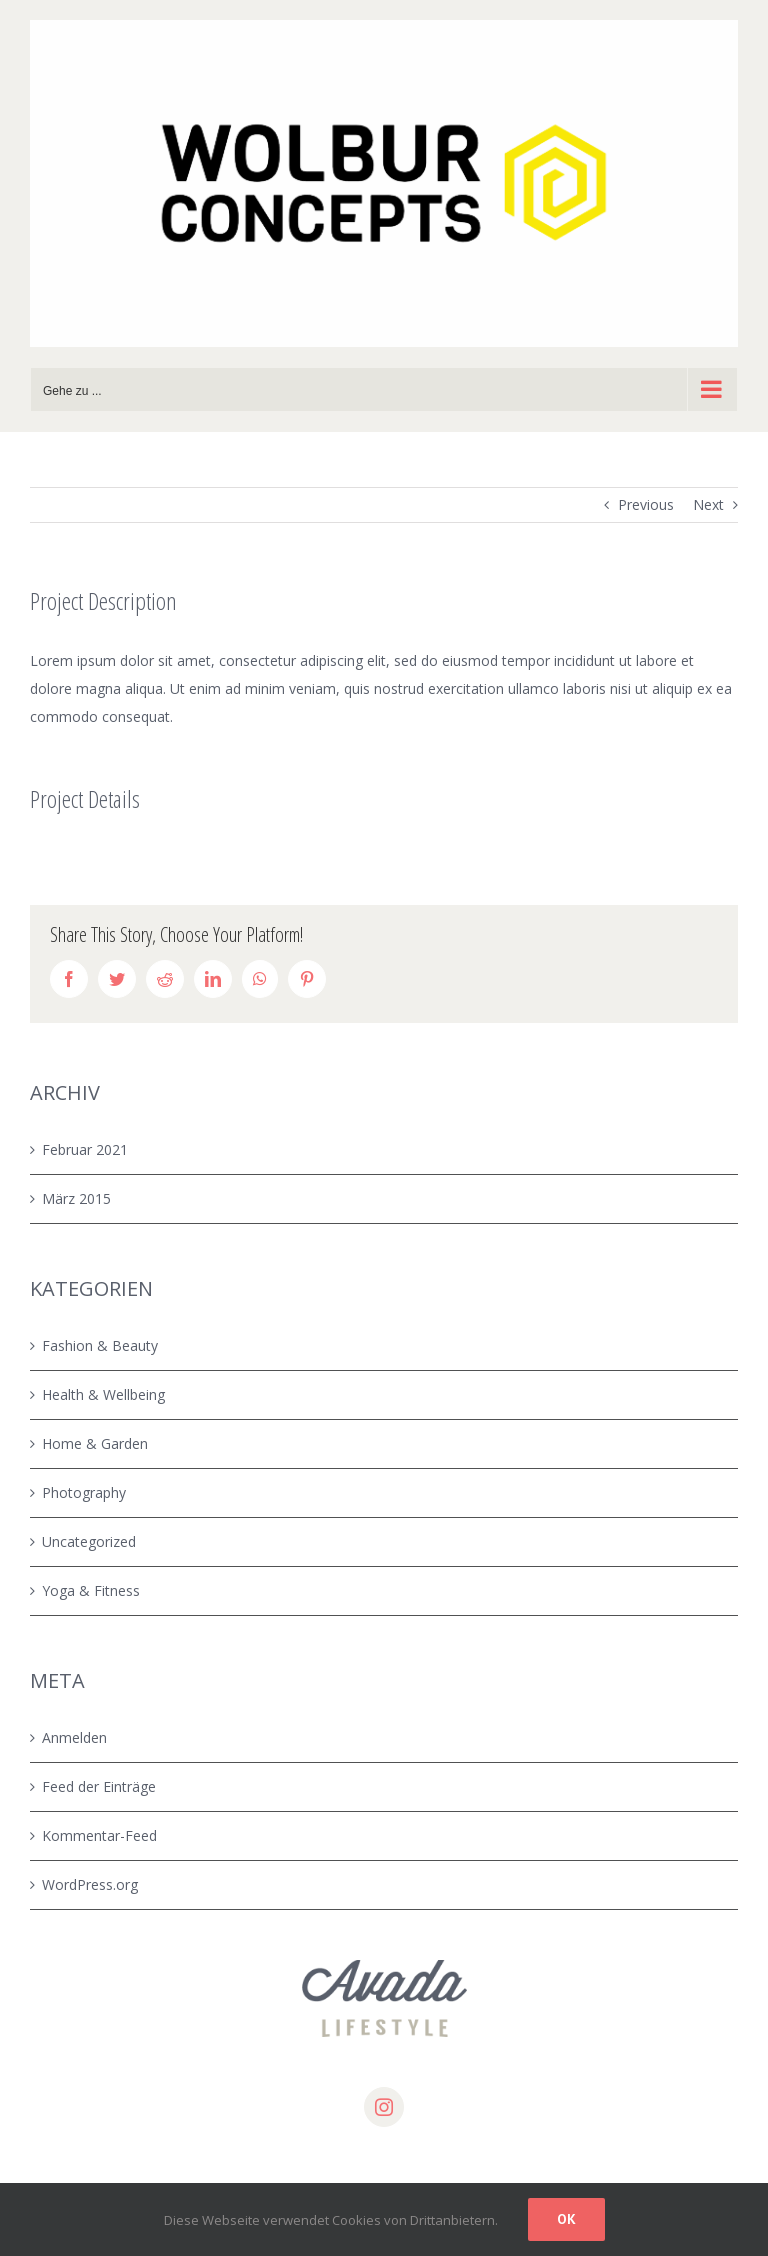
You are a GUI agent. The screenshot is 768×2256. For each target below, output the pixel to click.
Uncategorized (89, 1541)
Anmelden (74, 1737)
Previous (646, 504)
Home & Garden (95, 1443)
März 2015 (76, 1198)
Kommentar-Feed (99, 1835)
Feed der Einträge (99, 1786)
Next (708, 504)
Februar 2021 (85, 1149)
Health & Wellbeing (103, 1394)
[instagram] (384, 2107)
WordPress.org (90, 1884)
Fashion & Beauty (100, 1345)
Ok (566, 2219)
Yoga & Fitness (91, 1590)
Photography (84, 1492)
